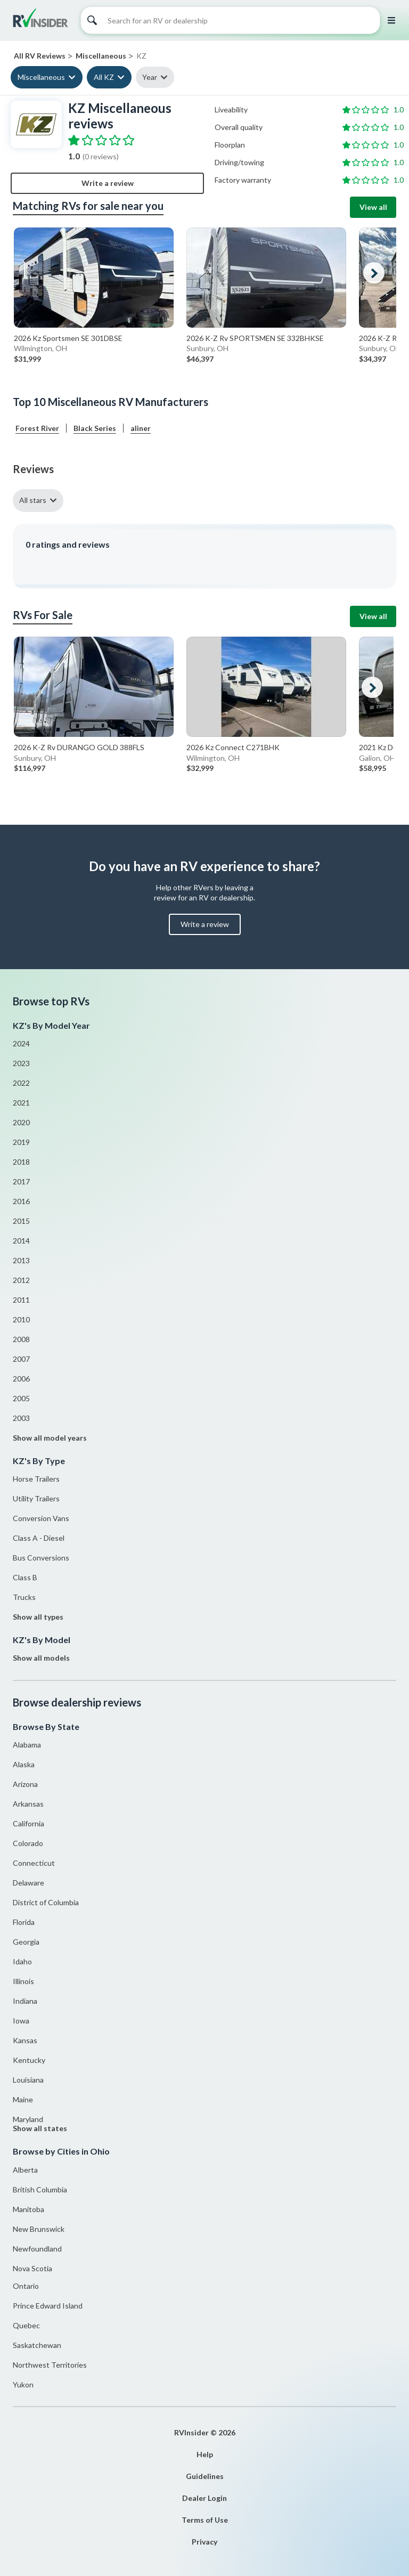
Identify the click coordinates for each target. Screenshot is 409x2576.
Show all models (41, 1657)
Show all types (38, 1616)
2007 (21, 1358)
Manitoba (28, 2209)
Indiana (25, 2000)
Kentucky (29, 2060)
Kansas (25, 2040)
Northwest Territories (50, 2364)
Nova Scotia (32, 2268)
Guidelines (205, 2476)
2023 (21, 1063)
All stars (32, 500)
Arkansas (28, 1803)
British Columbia (40, 2189)
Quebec (26, 2325)
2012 (21, 1280)
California (28, 1823)
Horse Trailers (36, 1478)
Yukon (23, 2384)
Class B (25, 1577)
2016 (21, 1201)
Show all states (40, 2128)
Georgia (26, 1941)
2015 (21, 1220)
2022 (21, 1082)
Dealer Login (204, 2497)
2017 (21, 1181)
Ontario (26, 2285)
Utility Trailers (36, 1498)
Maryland (28, 2119)
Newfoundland (37, 2248)
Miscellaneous (41, 77)
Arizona (25, 1784)
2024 (21, 1043)
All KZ (104, 77)
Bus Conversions (41, 1557)
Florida (24, 1922)
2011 (21, 1299)
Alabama (27, 1744)
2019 (21, 1142)
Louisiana (28, 2079)
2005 (21, 1398)
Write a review (107, 183)
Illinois (23, 1981)
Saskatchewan (37, 2345)
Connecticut (34, 1862)
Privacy (204, 2541)
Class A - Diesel (38, 1537)
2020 (21, 1122)
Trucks (24, 1597)
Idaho (22, 1961)
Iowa (21, 2020)
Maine (23, 2099)
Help (205, 2454)
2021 (21, 1102)
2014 (21, 1240)
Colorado (28, 1843)
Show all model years (50, 1437)
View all (373, 207)
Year (149, 77)
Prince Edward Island (48, 2305)
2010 (21, 1319)
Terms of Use (205, 2519)
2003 (21, 1418)
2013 (21, 1260)
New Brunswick (38, 2228)
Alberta (25, 2169)
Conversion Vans (41, 1518)
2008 (21, 1339)
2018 (21, 1161)
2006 (21, 1378)
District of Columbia (46, 1902)
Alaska (24, 1764)
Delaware (28, 1882)
